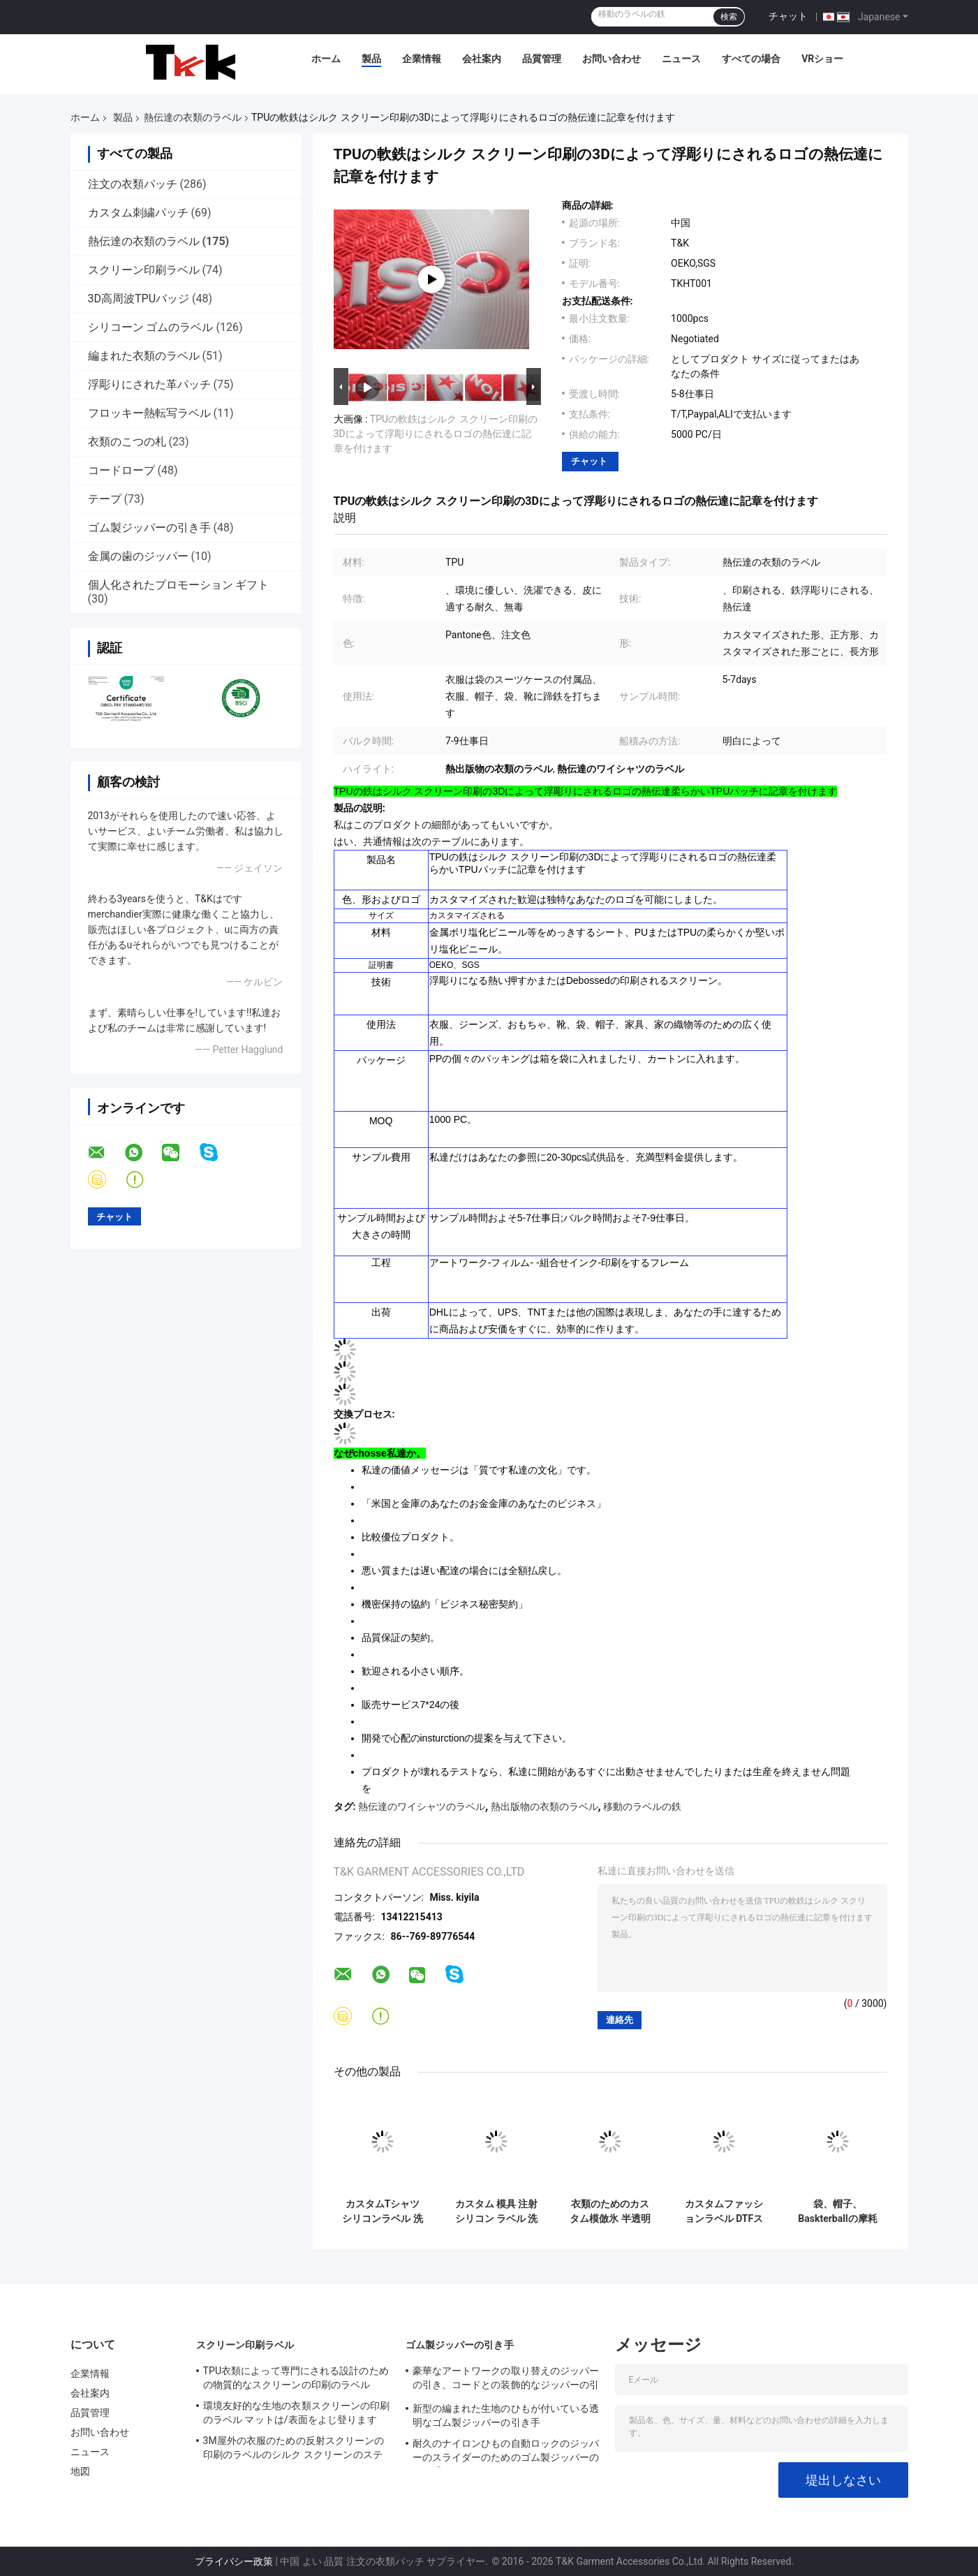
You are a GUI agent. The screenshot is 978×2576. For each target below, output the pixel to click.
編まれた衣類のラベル (144, 355)
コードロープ (121, 470)
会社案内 (481, 58)
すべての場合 (751, 58)
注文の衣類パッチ (132, 184)
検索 (728, 17)
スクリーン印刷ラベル (144, 270)
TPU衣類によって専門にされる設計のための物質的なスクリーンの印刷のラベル (296, 2377)
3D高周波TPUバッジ (139, 298)
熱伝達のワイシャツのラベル (421, 1806)
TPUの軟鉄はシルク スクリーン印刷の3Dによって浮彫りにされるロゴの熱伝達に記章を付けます (436, 433)
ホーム (326, 58)
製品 (371, 58)
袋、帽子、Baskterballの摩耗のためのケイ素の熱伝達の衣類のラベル (837, 2211)
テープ (104, 499)
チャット (788, 16)
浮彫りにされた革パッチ (149, 384)
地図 (80, 2471)
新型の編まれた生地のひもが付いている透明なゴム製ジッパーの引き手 (506, 2415)
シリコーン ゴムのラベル (151, 327)
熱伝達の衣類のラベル (193, 117)
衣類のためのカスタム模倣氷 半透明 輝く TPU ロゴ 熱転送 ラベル (610, 2211)
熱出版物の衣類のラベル (544, 1806)
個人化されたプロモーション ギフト (178, 584)
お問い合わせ (611, 58)
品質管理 (541, 58)
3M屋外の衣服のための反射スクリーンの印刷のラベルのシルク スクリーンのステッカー (294, 2449)
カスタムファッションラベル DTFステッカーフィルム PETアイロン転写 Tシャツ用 (724, 2211)
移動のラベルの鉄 (642, 1806)
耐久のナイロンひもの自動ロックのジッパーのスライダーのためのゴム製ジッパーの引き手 (506, 2452)
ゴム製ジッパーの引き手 (149, 527)
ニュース (681, 58)
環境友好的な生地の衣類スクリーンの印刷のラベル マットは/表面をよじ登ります (296, 2412)
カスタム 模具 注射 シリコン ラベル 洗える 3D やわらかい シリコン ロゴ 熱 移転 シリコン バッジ (496, 2211)
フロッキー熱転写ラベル (149, 413)
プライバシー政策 (234, 2561)
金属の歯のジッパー (138, 556)
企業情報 (421, 58)
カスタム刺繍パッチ (138, 212)
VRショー (822, 58)
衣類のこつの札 (127, 441)
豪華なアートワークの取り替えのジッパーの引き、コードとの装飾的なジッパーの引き (506, 2379)
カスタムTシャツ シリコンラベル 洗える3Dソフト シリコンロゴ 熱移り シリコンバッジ (382, 2211)
